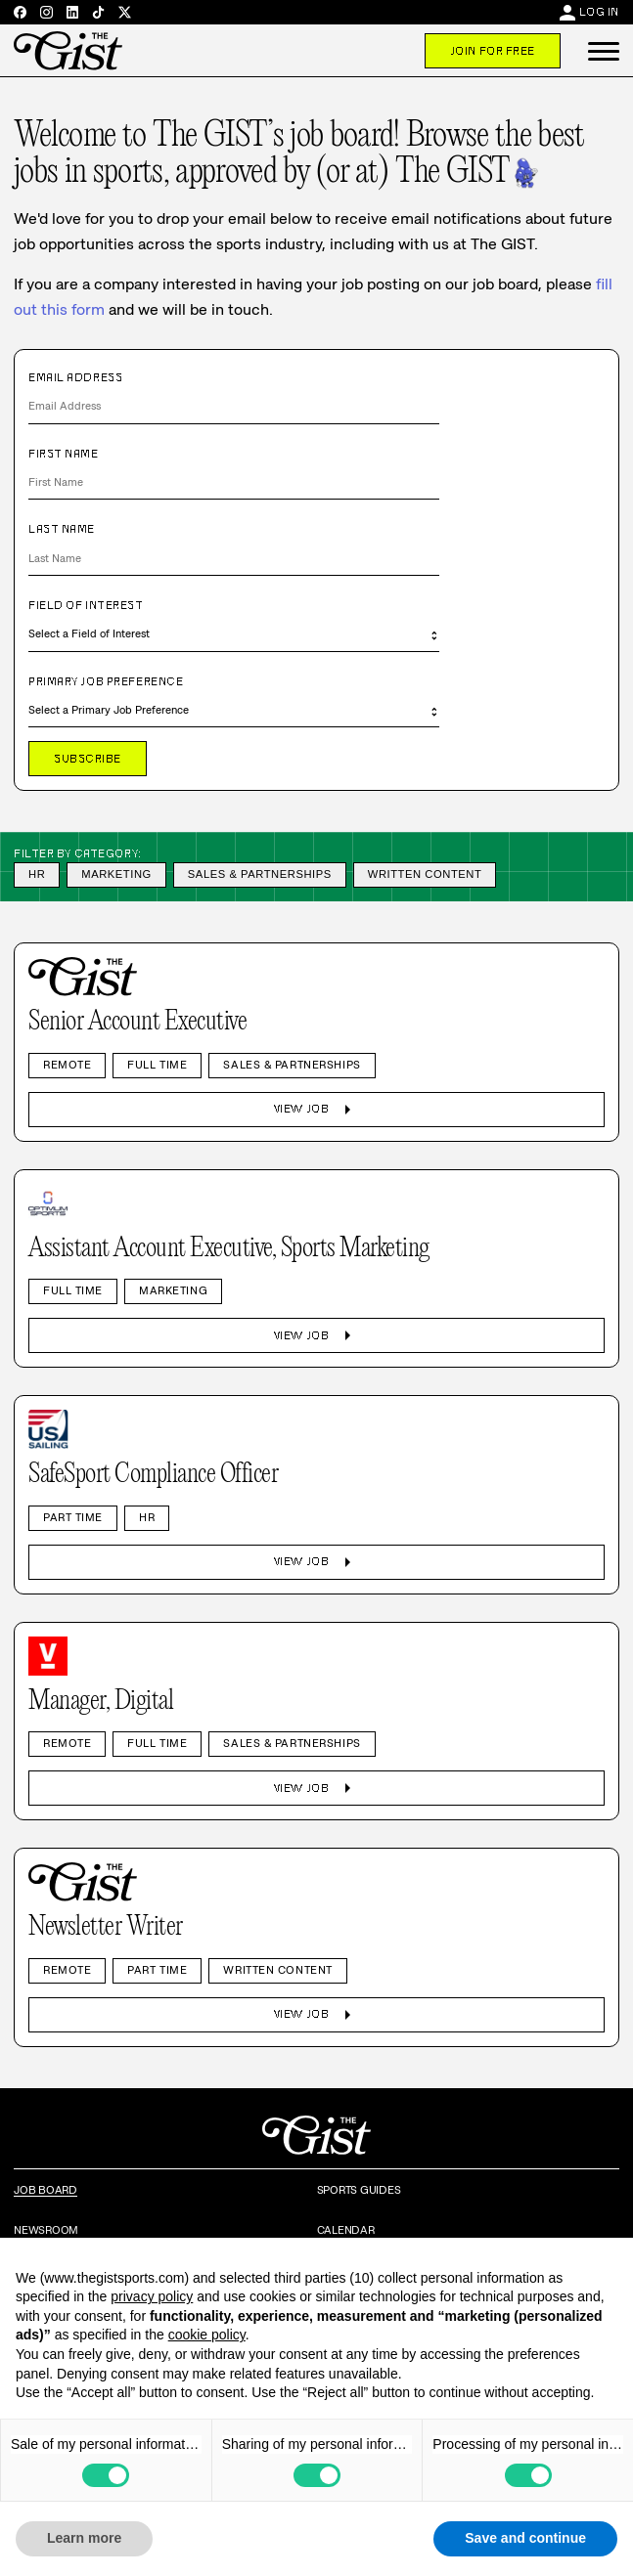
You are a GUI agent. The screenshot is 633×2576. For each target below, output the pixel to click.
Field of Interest (86, 605)
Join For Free (492, 51)
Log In (599, 12)
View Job (316, 1109)
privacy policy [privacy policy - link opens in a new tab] (152, 2296)
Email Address (75, 377)
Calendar (346, 2230)
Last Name (61, 529)
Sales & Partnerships (260, 874)
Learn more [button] (84, 2538)
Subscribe (87, 758)
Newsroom (46, 2230)
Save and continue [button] (525, 2538)
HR (36, 874)
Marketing (116, 874)
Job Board (45, 2190)
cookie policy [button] (207, 2334)
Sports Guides (359, 2190)
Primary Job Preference (105, 681)
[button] (603, 51)
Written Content (425, 874)
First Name (63, 453)
